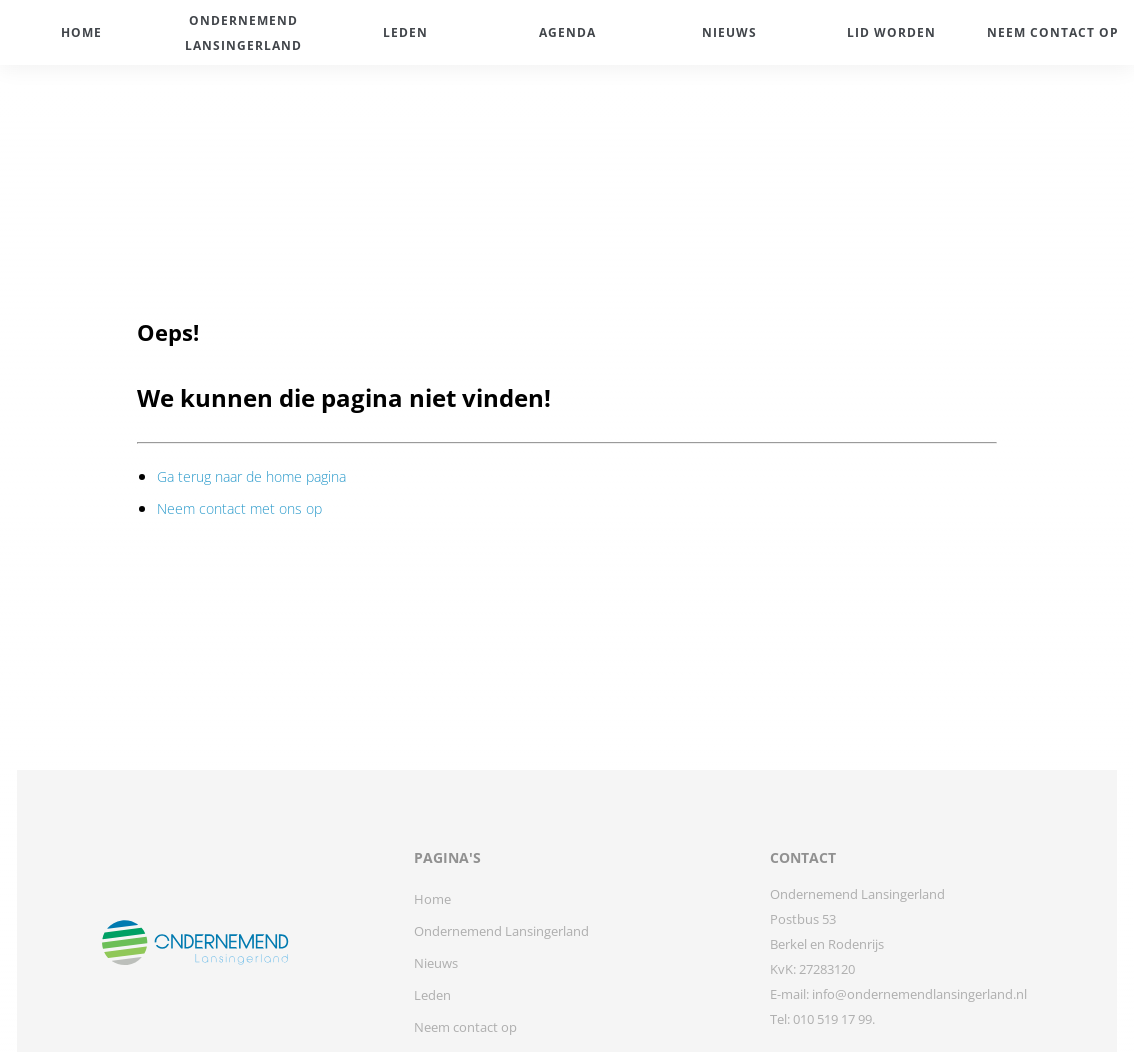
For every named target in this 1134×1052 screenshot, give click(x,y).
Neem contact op (465, 1027)
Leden (432, 995)
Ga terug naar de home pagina (251, 476)
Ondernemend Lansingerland (501, 931)
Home (432, 899)
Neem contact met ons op (239, 508)
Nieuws (436, 963)
